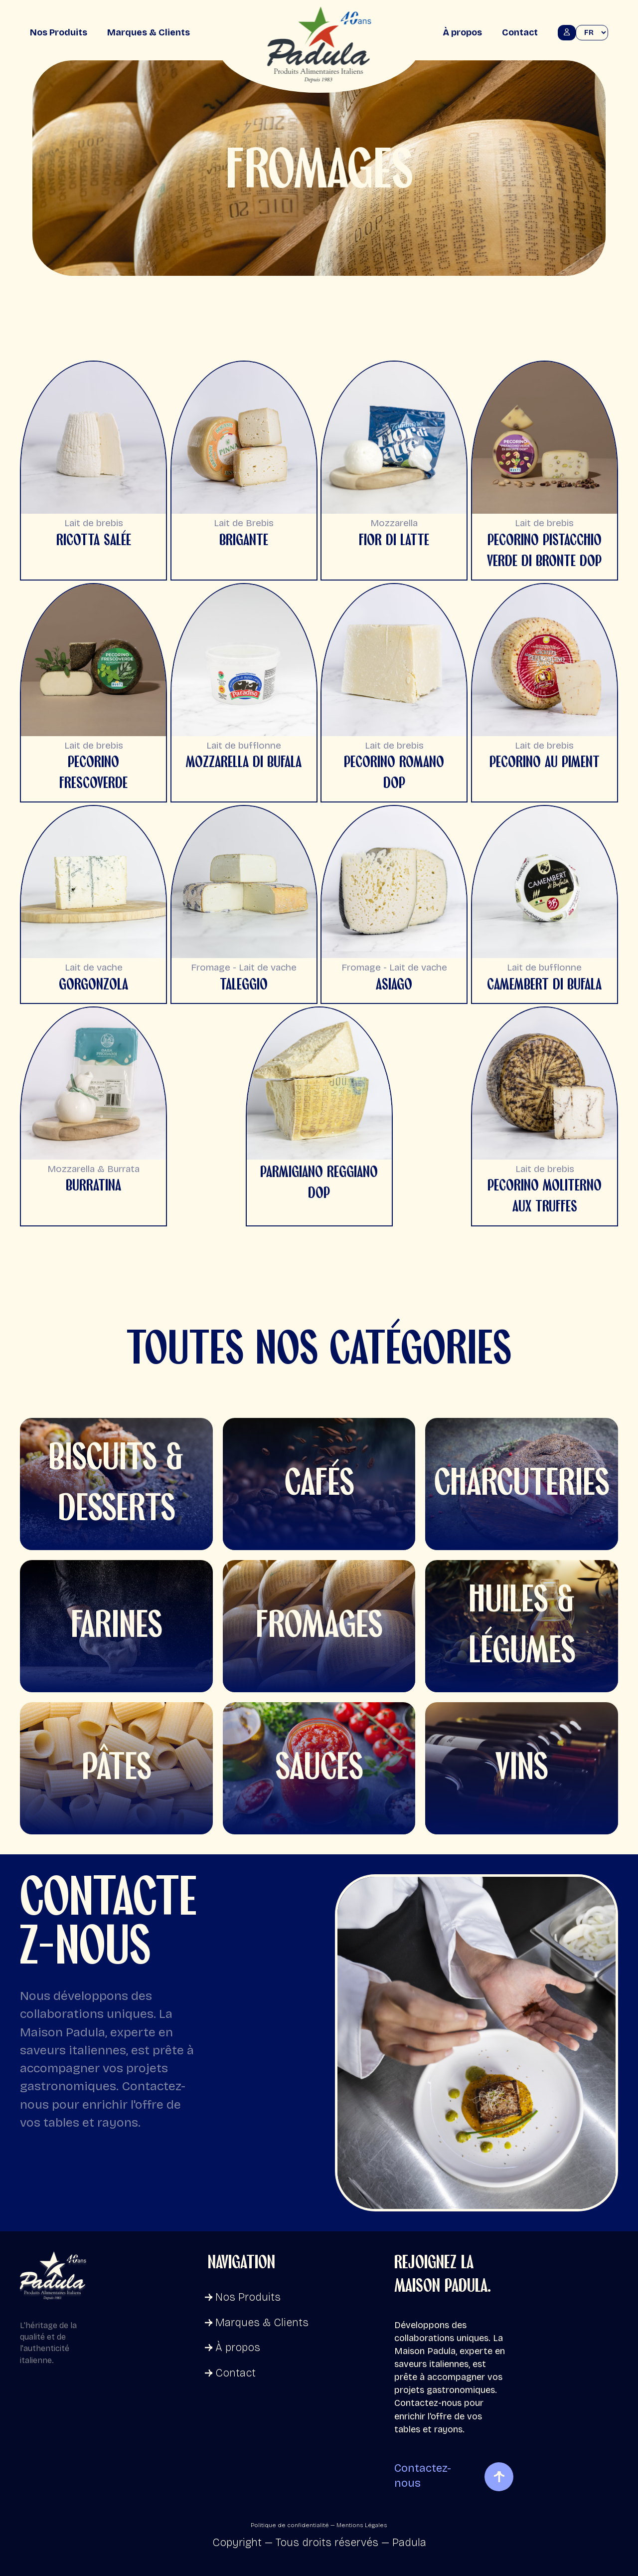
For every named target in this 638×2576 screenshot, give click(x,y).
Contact (520, 32)
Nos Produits (58, 32)
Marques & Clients (148, 32)
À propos (462, 32)
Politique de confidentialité (290, 2525)
